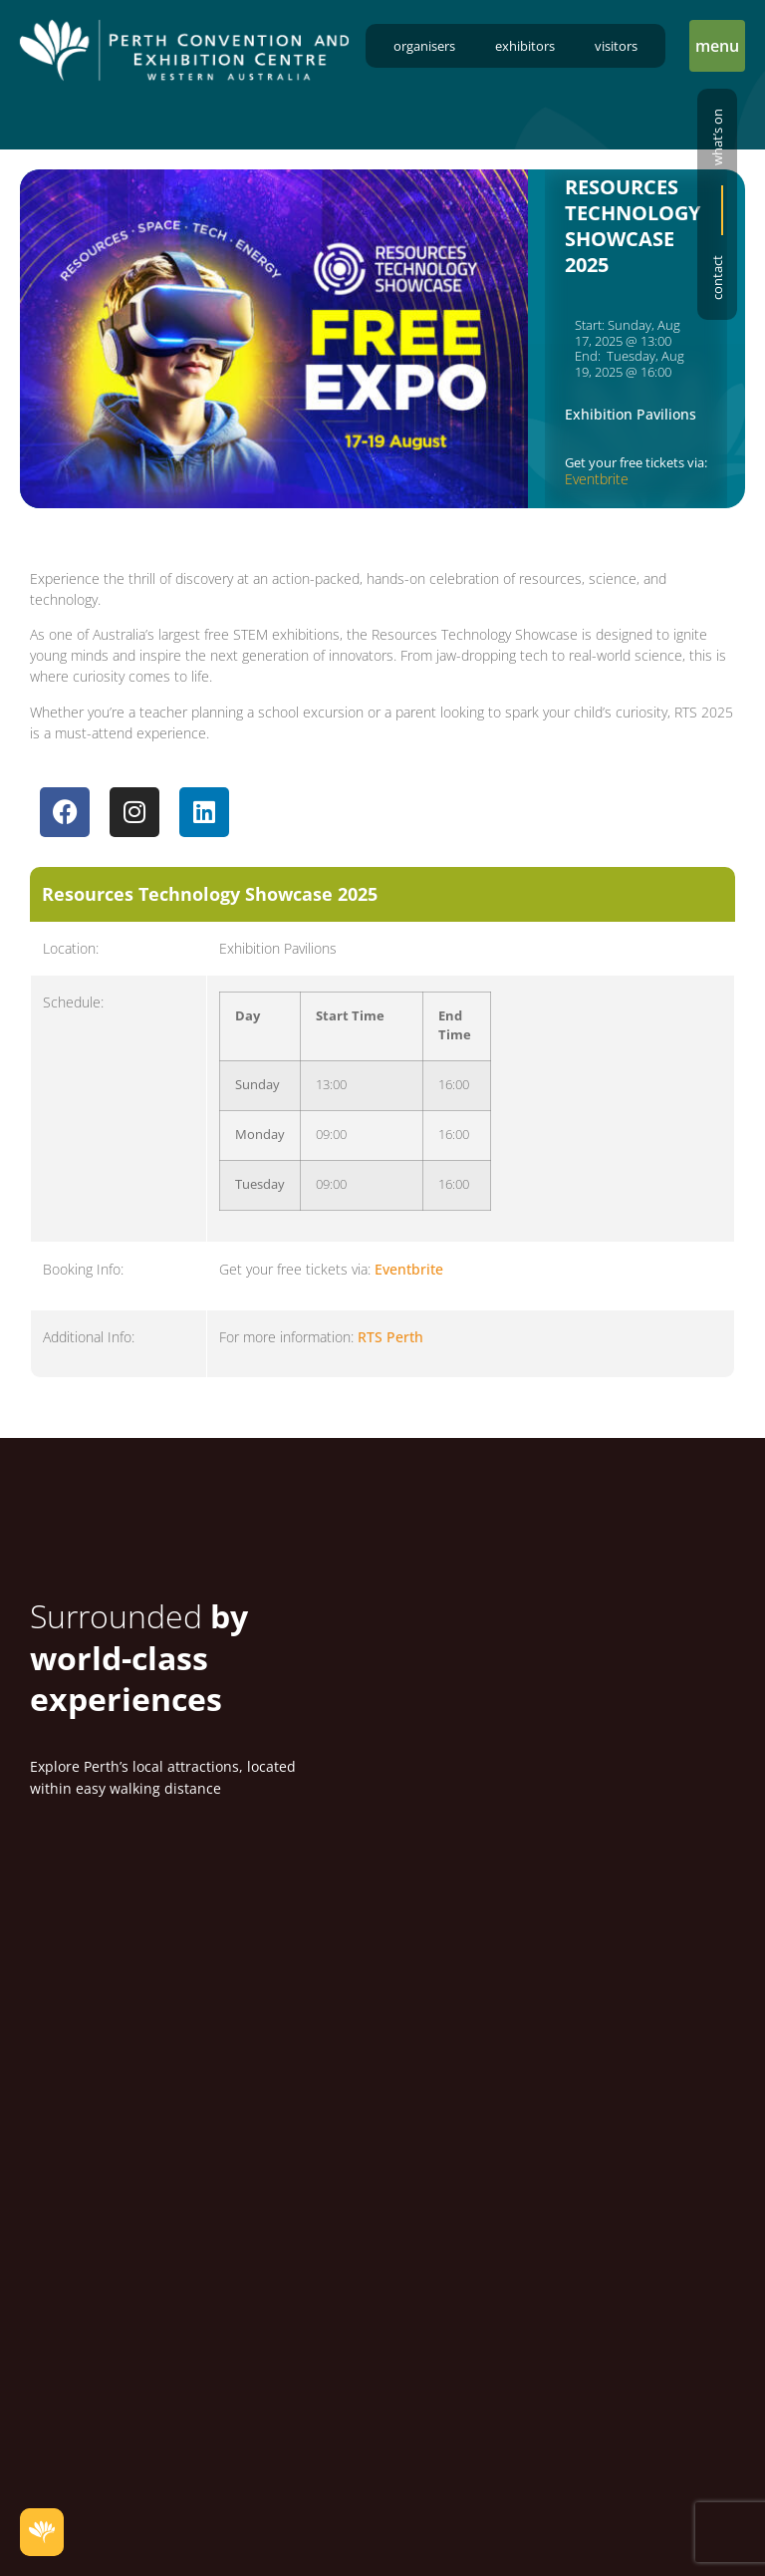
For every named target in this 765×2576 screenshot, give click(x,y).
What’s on (717, 137)
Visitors (616, 46)
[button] (717, 46)
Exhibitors (525, 46)
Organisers (424, 46)
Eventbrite (597, 478)
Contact (717, 277)
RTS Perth (390, 1339)
